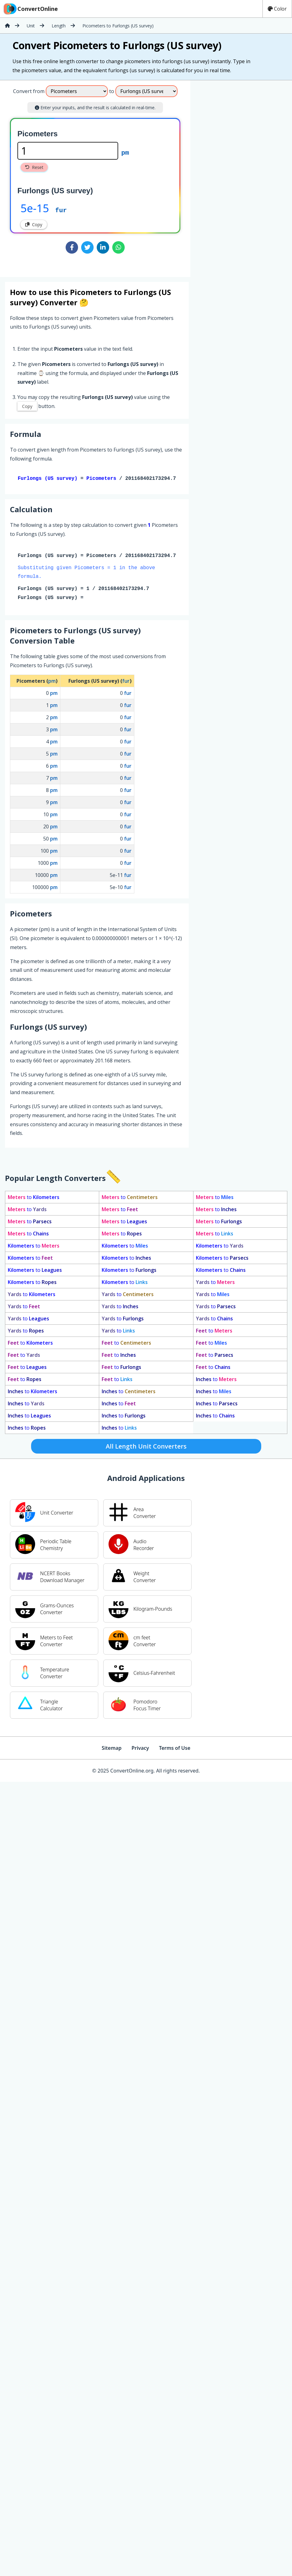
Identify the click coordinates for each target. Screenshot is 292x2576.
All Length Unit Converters (146, 1447)
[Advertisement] (242, 176)
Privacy (140, 1749)
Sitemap (112, 1749)
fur (61, 209)
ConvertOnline (30, 8)
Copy (33, 224)
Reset (34, 167)
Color (277, 8)
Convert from (28, 91)
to (33, 1198)
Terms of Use (174, 1749)
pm (125, 152)
